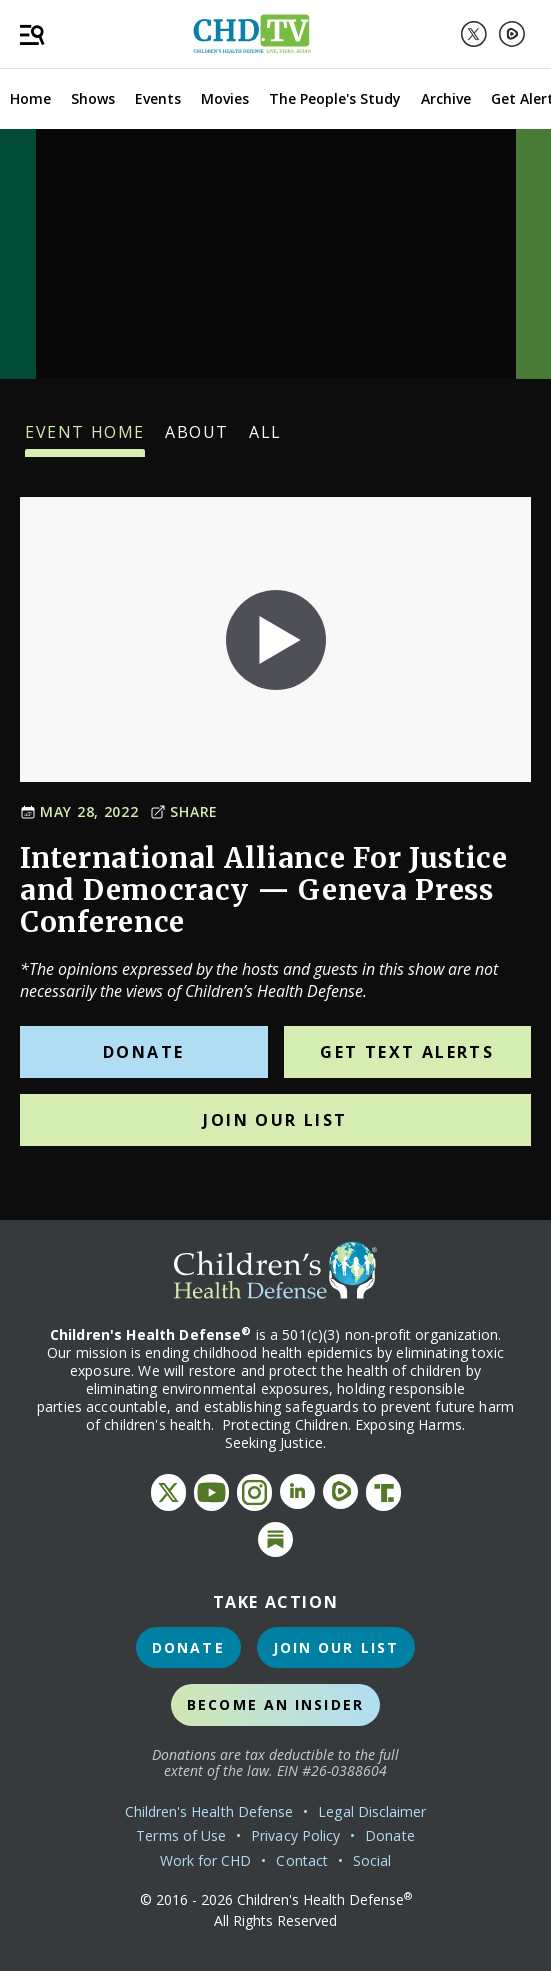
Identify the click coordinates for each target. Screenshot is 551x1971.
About (197, 439)
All (265, 439)
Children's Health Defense (209, 1811)
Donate (143, 1052)
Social (372, 1860)
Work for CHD (206, 1860)
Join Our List (275, 1120)
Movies (225, 98)
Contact (302, 1860)
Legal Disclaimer (372, 1811)
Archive (446, 98)
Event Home (85, 439)
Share (184, 811)
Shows (93, 98)
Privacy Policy (295, 1835)
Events (158, 98)
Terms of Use (181, 1835)
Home (30, 98)
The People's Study (335, 98)
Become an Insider (275, 1704)
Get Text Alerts (407, 1052)
